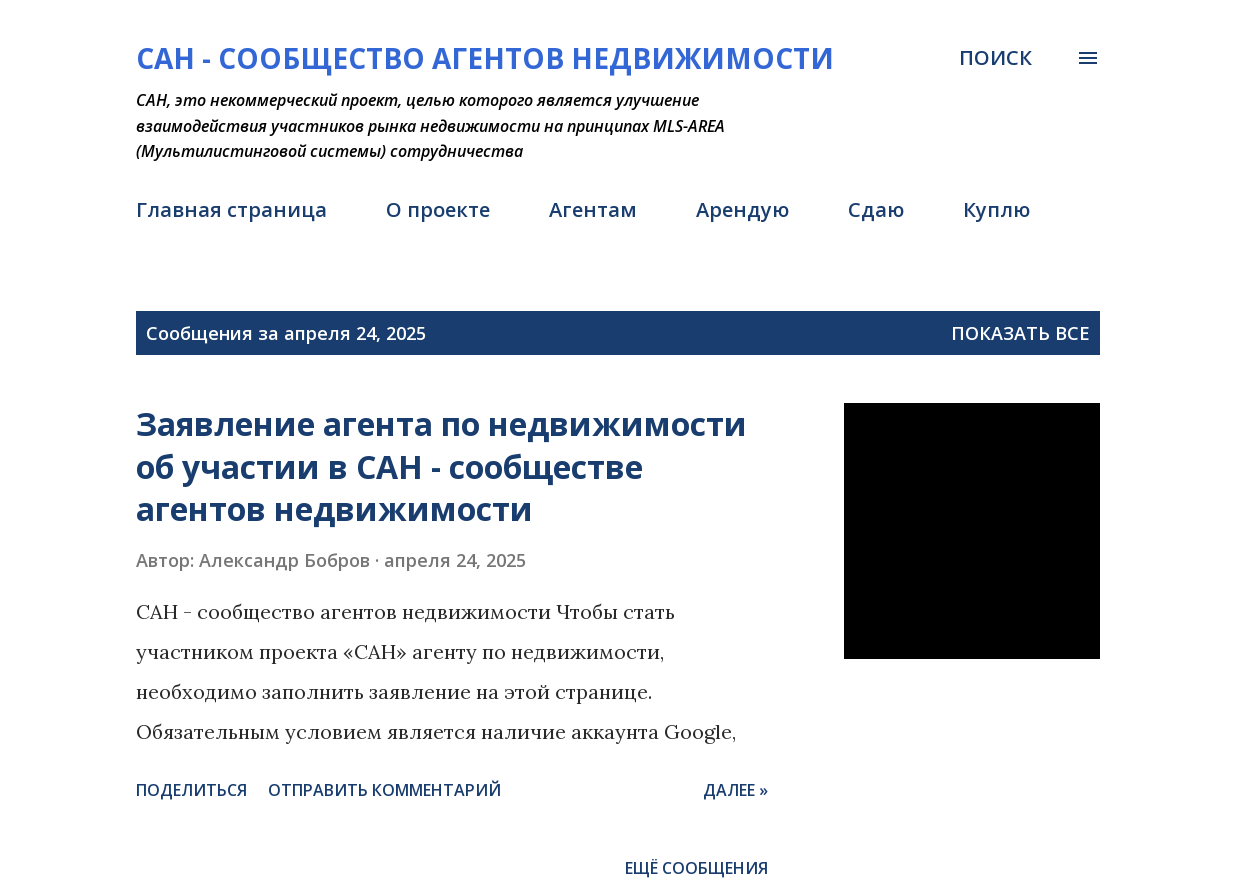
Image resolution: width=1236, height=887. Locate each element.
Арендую (742, 209)
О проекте (438, 209)
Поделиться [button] (191, 790)
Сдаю (876, 209)
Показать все (1020, 333)
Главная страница (231, 209)
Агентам (593, 209)
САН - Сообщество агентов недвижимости (485, 58)
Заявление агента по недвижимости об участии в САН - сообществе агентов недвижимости (441, 466)
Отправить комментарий (384, 790)
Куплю (996, 209)
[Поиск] (995, 58)
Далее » (735, 790)
